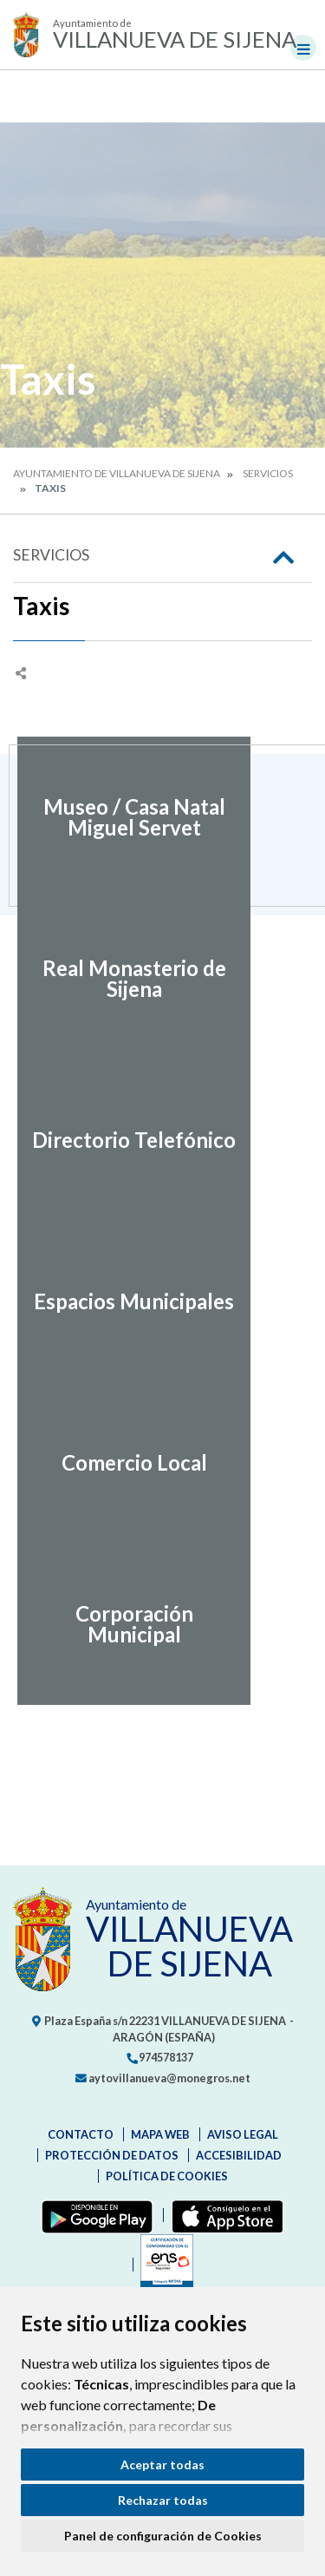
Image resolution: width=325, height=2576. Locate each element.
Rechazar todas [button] (163, 2500)
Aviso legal (242, 2134)
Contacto (81, 2134)
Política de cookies (167, 2176)
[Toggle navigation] (303, 48)
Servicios (268, 473)
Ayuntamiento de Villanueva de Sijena (116, 473)
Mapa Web (160, 2134)
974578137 (159, 2057)
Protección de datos (112, 2155)
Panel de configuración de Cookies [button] (163, 2535)
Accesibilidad (239, 2155)
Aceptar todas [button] (162, 2464)
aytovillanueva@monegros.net (162, 2078)
